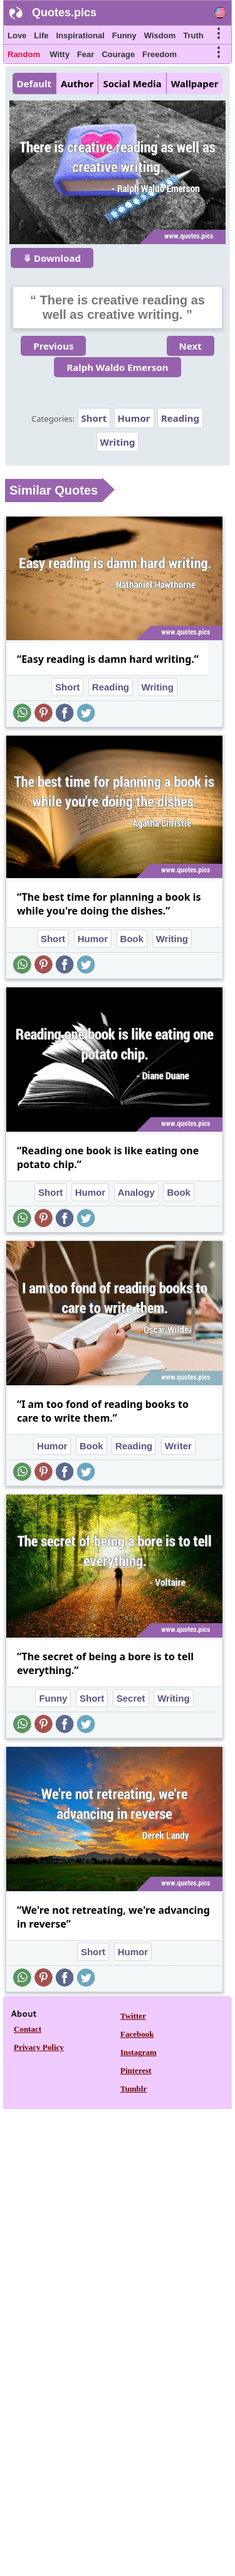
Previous (53, 346)
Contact (27, 2029)
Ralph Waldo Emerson (117, 367)
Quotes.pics (64, 12)
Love (17, 35)
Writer (178, 1446)
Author (77, 83)
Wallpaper (195, 83)
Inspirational (80, 35)
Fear (85, 54)
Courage (118, 54)
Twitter (133, 2016)
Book (132, 938)
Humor (134, 418)
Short (94, 418)
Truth (193, 35)
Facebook (137, 2034)
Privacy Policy (39, 2047)
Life (41, 35)
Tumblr (133, 2088)
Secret (131, 1698)
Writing (117, 442)
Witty (60, 54)
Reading (180, 418)
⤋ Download (52, 258)
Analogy (136, 1192)
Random (24, 54)
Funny (124, 35)
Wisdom (159, 35)
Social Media (132, 83)
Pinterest (136, 2070)
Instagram (138, 2052)
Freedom (159, 54)
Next (190, 346)
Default (34, 83)
